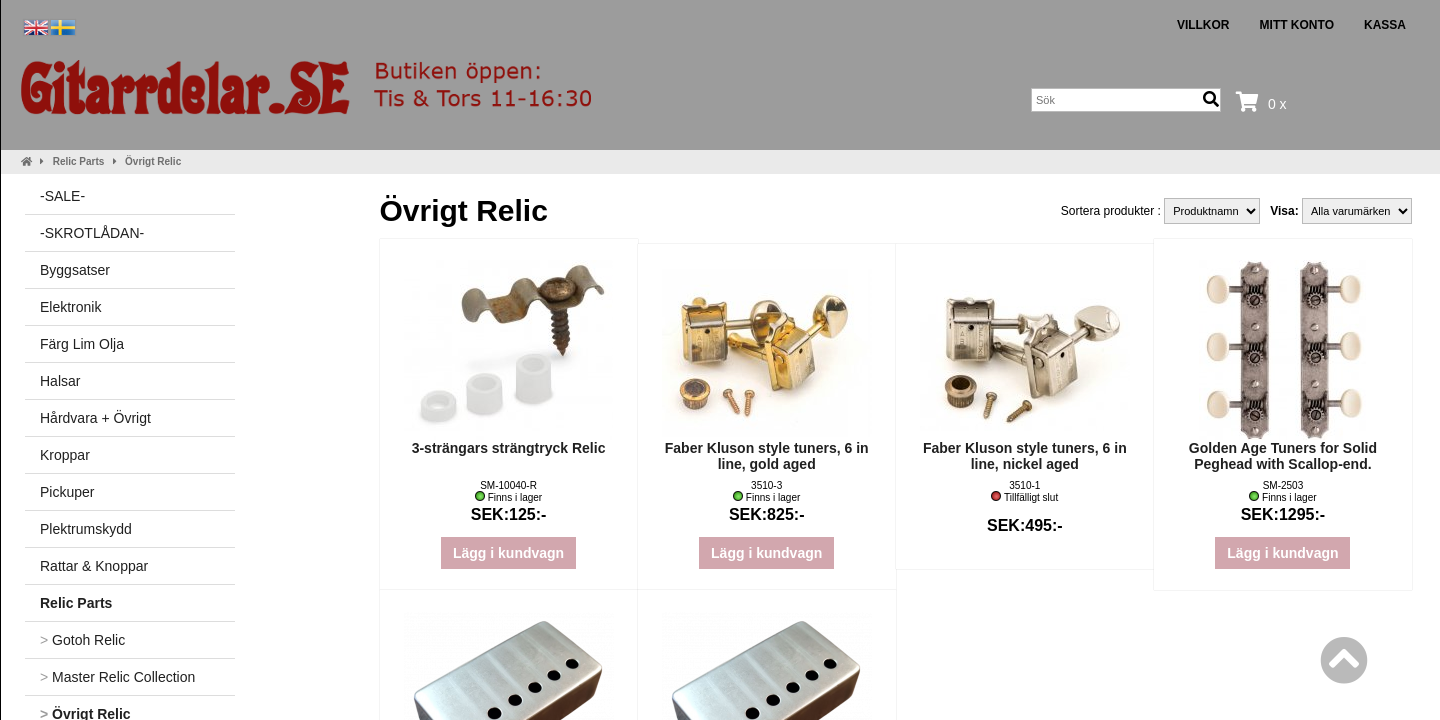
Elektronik (70, 307)
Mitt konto (1297, 25)
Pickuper (67, 492)
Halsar (60, 381)
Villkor (1203, 25)
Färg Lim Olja (82, 344)
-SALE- (62, 196)
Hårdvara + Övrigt (95, 418)
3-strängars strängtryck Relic (509, 448)
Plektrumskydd (86, 529)
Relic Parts (79, 161)
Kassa (1385, 25)
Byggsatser (75, 270)
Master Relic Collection (117, 677)
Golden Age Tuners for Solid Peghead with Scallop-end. (1283, 456)
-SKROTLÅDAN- (92, 233)
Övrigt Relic (153, 161)
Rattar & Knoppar (94, 566)
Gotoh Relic (82, 640)
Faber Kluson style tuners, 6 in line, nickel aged (1025, 456)
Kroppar (65, 455)
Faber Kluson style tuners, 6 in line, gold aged (767, 456)
